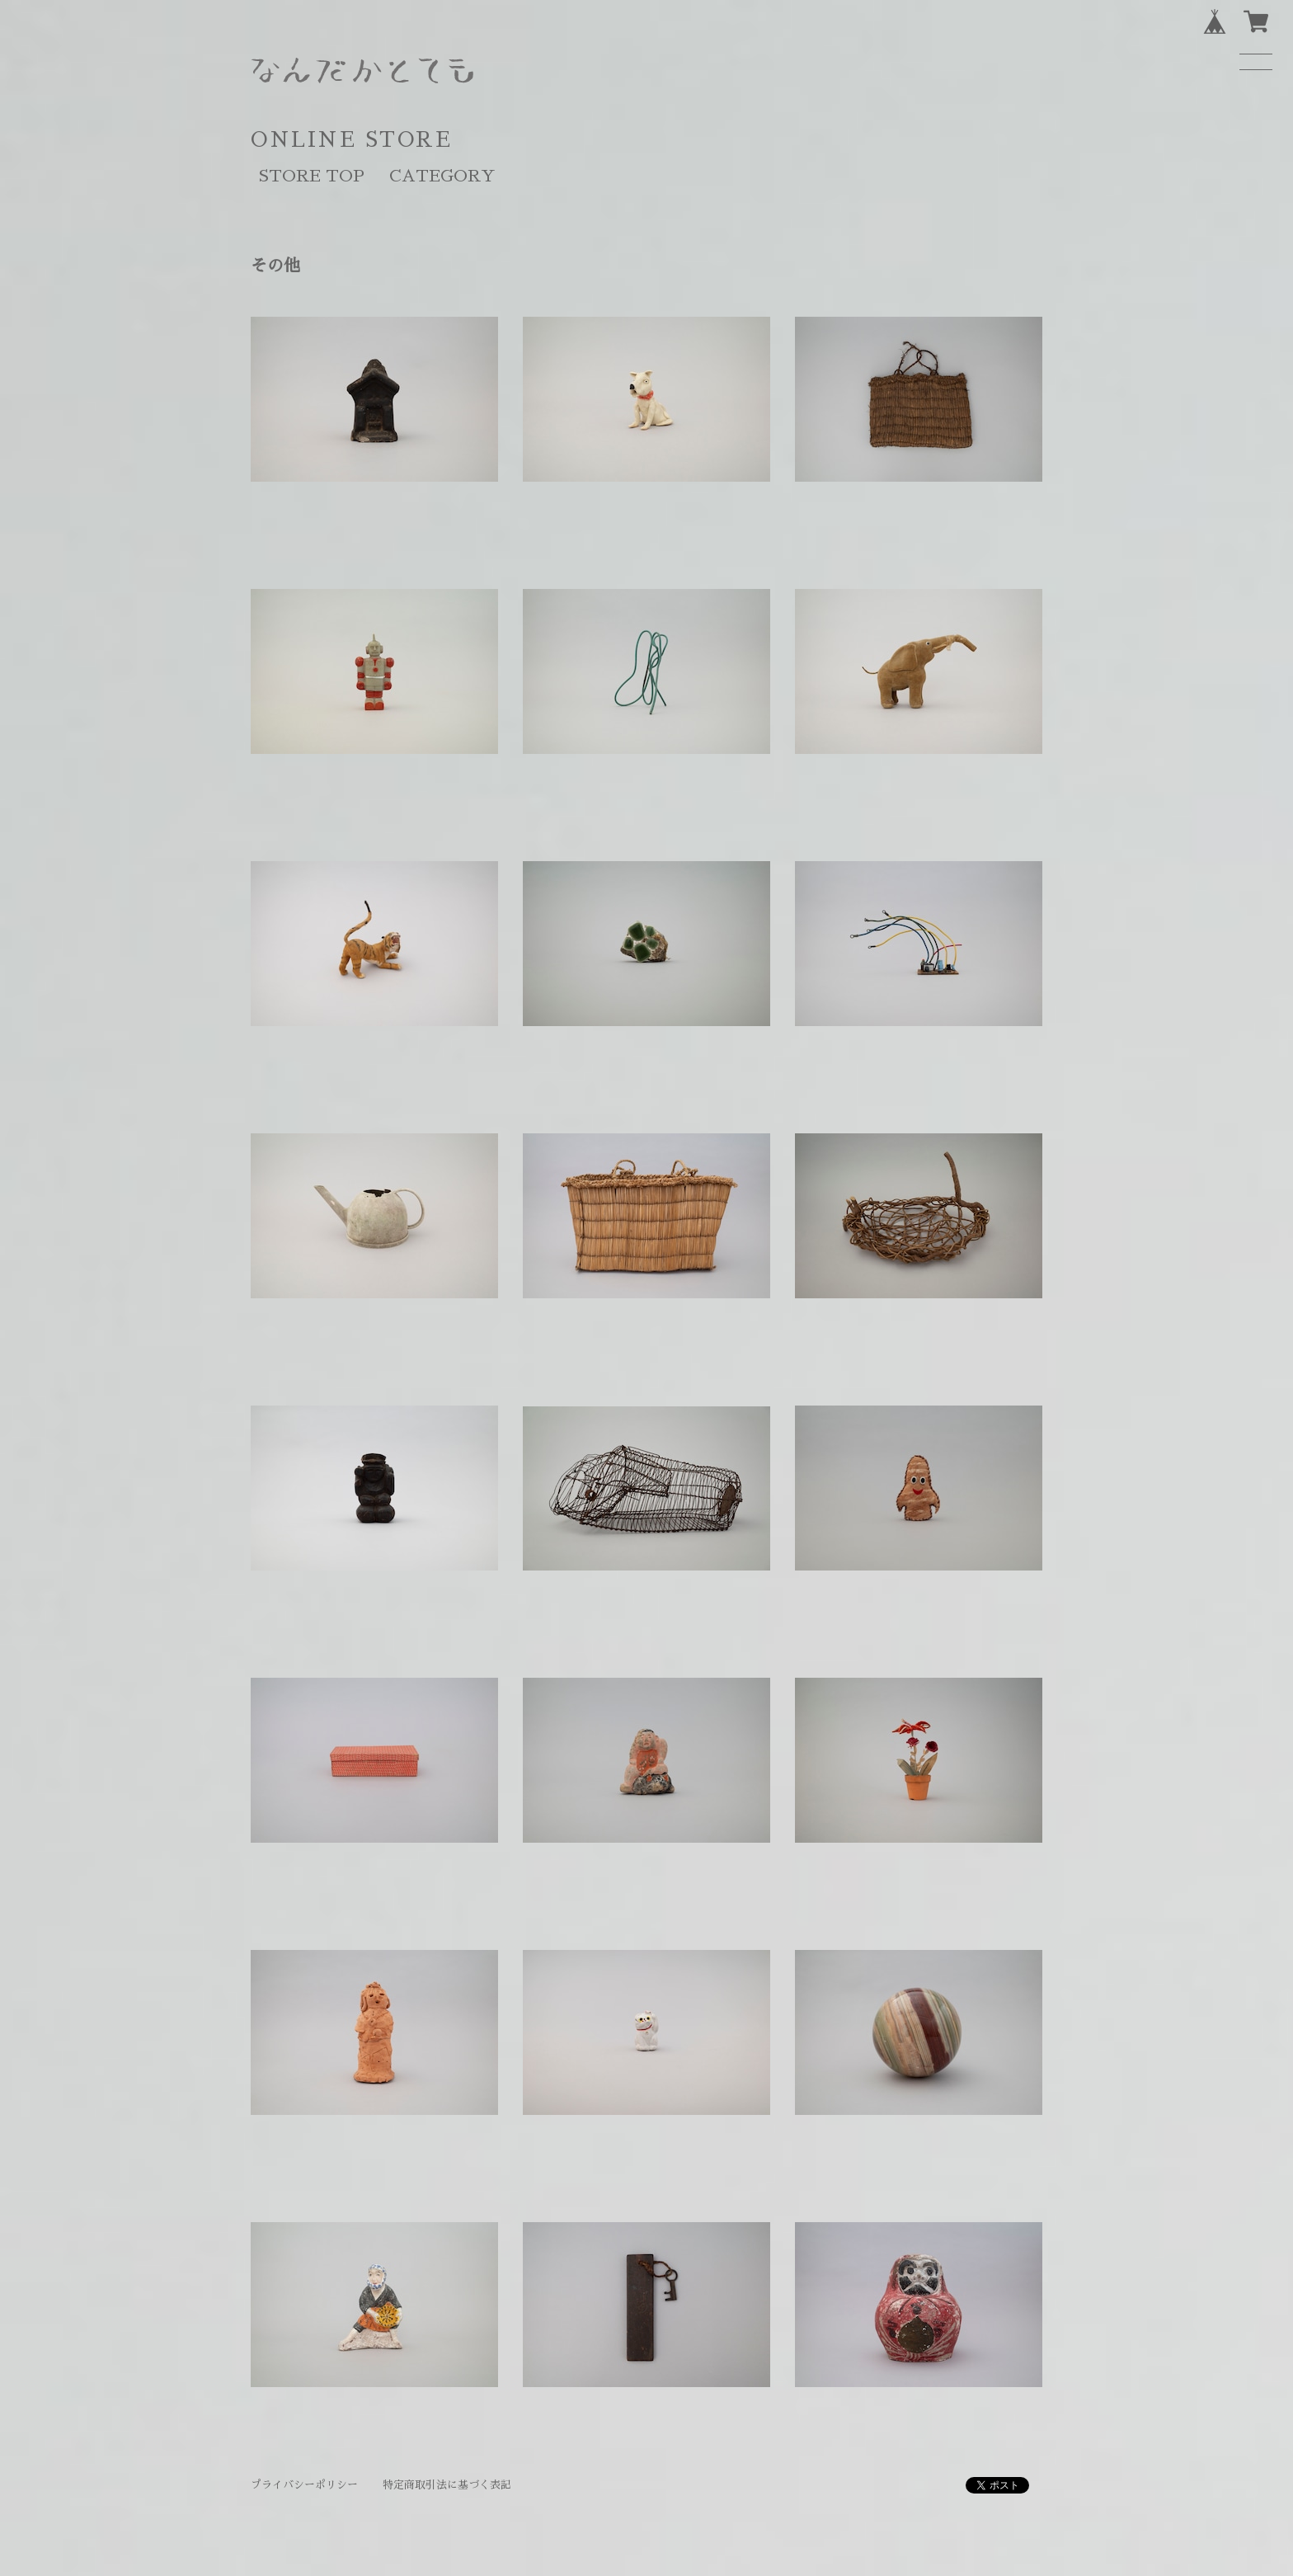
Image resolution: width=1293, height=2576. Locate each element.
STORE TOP (311, 175)
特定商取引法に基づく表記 (447, 2484)
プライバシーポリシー (304, 2484)
